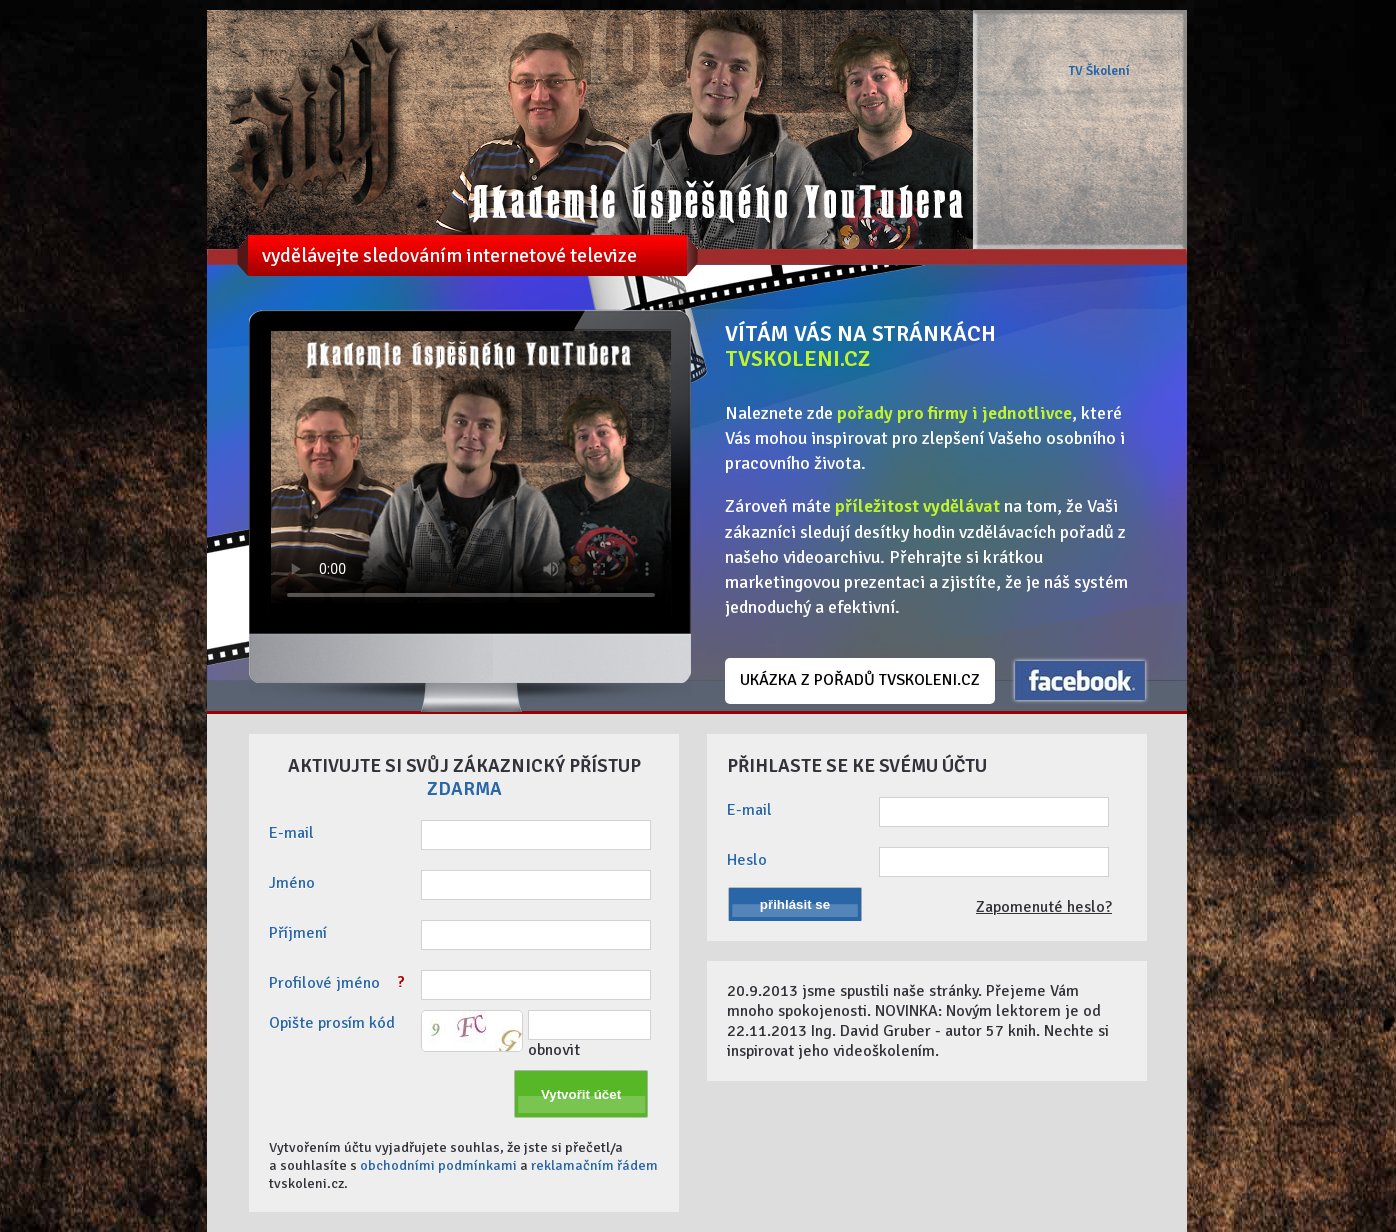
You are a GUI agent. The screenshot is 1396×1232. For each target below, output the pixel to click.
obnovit (554, 1050)
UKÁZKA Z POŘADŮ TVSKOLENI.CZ (860, 680)
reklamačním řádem (594, 1165)
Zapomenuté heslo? (1044, 907)
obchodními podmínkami (438, 1165)
